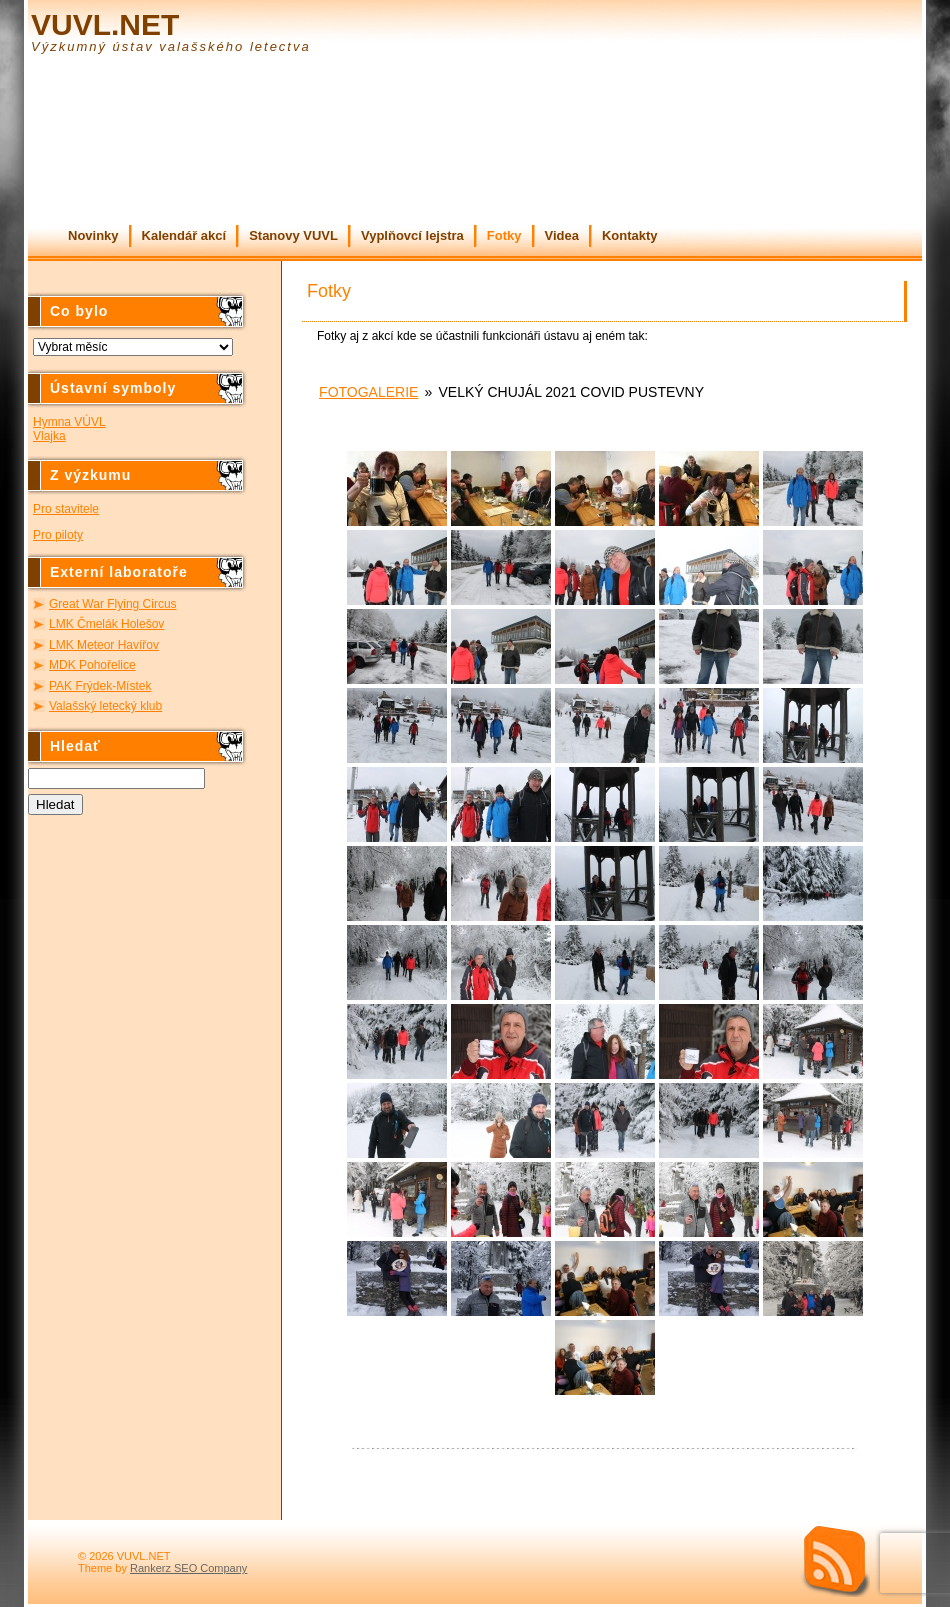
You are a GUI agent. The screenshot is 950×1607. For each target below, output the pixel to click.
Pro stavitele (66, 509)
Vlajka (49, 436)
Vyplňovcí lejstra (412, 235)
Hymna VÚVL (69, 422)
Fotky (504, 235)
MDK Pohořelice (92, 665)
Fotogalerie (368, 392)
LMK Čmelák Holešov (106, 624)
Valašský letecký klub (105, 706)
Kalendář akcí (184, 235)
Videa (562, 235)
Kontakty (630, 235)
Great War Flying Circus (113, 604)
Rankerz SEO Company (188, 1568)
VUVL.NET (105, 24)
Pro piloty (58, 535)
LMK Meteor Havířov (104, 645)
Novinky (93, 235)
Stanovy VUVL (293, 235)
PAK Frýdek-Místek (100, 686)
